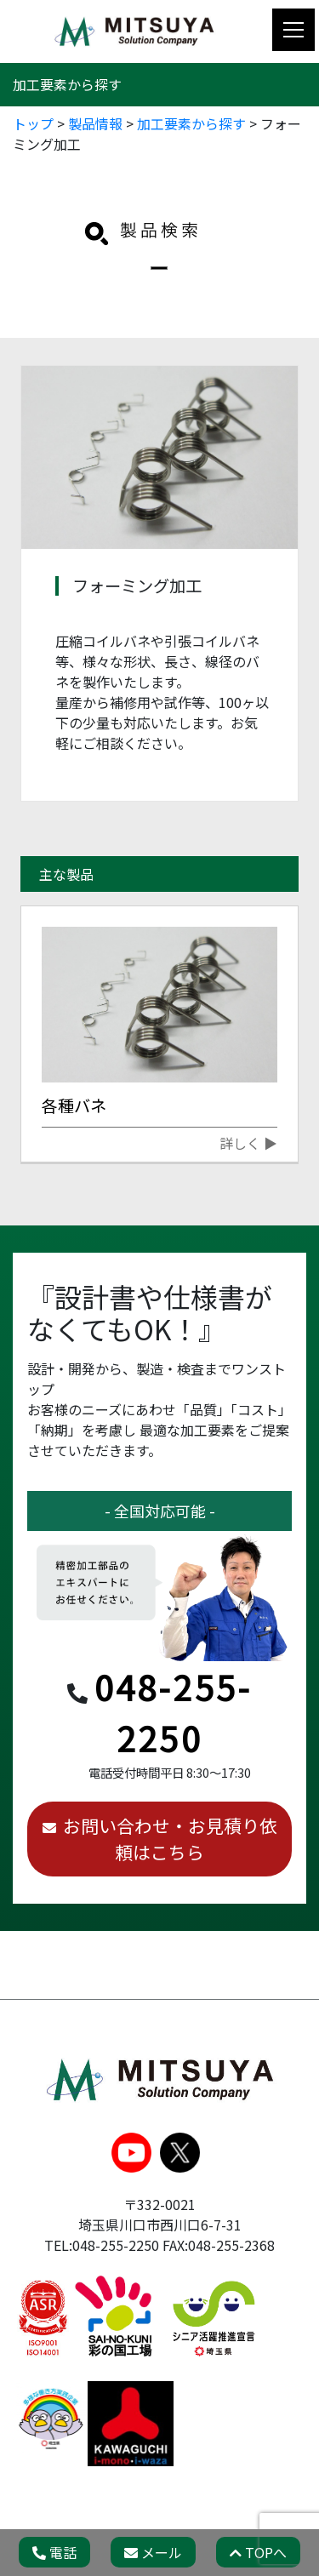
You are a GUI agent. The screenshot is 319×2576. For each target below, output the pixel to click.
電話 (54, 2552)
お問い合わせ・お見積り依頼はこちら (170, 1839)
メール (153, 2552)
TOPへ (258, 2552)
